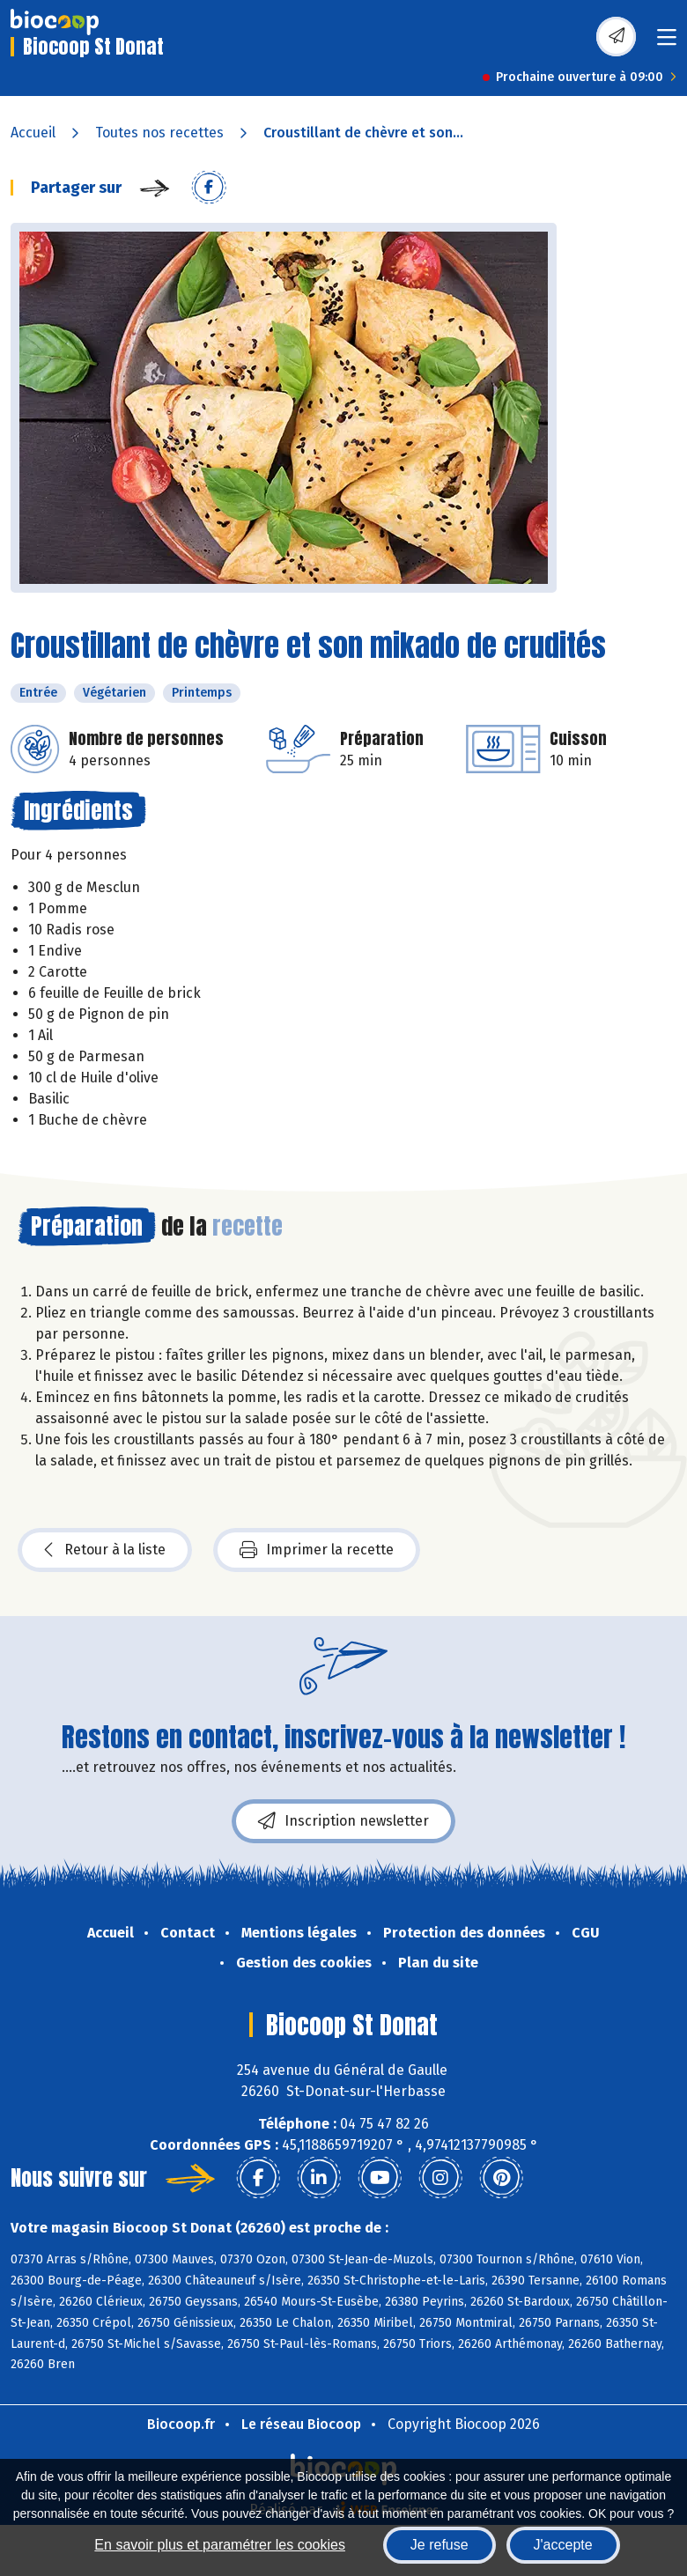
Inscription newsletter (343, 1821)
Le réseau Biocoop (301, 2424)
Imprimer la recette (317, 1550)
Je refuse (439, 2544)
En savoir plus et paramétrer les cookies (219, 2544)
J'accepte (563, 2544)
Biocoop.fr (181, 2424)
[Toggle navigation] (666, 43)
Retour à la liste (105, 1550)
